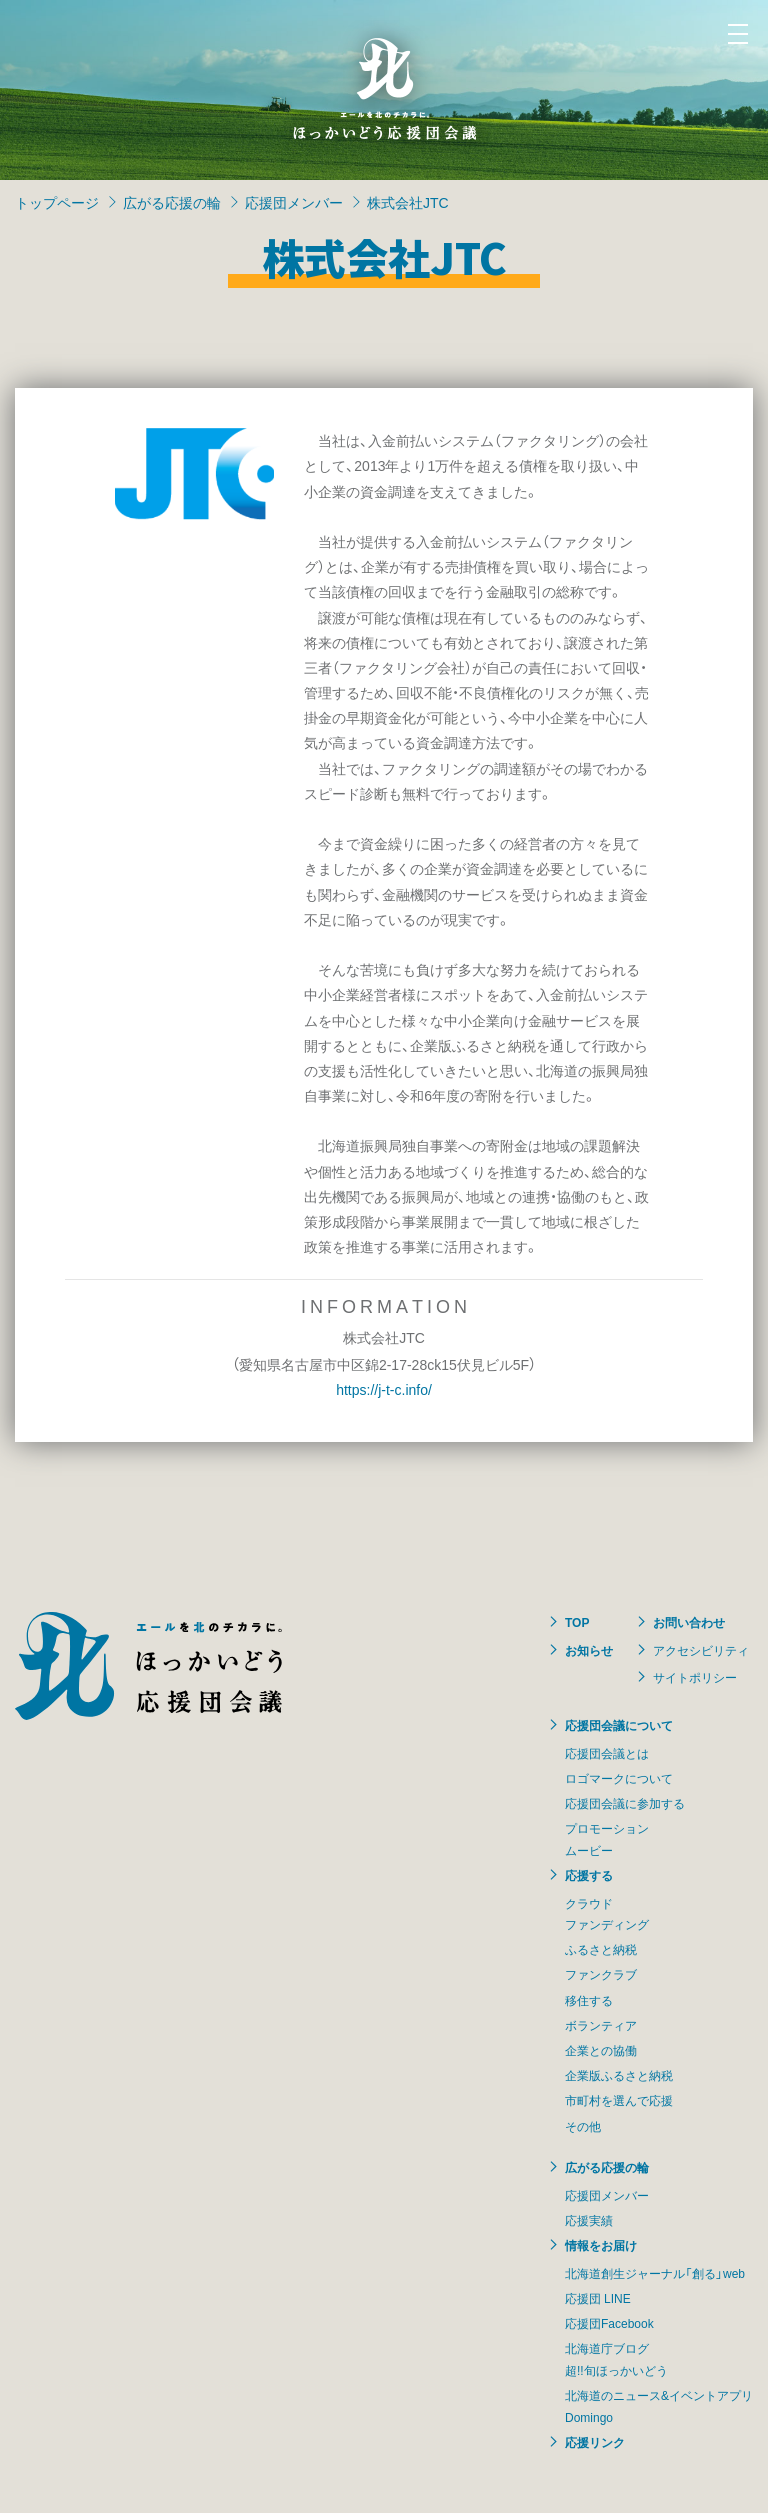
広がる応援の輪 (172, 202)
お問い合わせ (689, 1622)
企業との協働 (601, 2050)
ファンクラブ (601, 1974)
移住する (589, 2000)
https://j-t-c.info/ (384, 1389)
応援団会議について (619, 1725)
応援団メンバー (294, 202)
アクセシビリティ (701, 1650)
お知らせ (589, 1650)
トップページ (57, 202)
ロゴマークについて (619, 1778)
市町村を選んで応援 (619, 2100)
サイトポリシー (695, 1677)
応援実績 (589, 2220)
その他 (583, 2126)
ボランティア (601, 2025)
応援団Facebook (609, 2323)
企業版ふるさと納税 (619, 2075)
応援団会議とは (607, 1753)
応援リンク (595, 2442)
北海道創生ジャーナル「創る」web (655, 2273)
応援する (589, 1875)
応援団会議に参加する (625, 1803)
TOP (577, 1622)
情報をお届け (601, 2245)
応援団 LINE (598, 2298)
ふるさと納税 (601, 1949)
